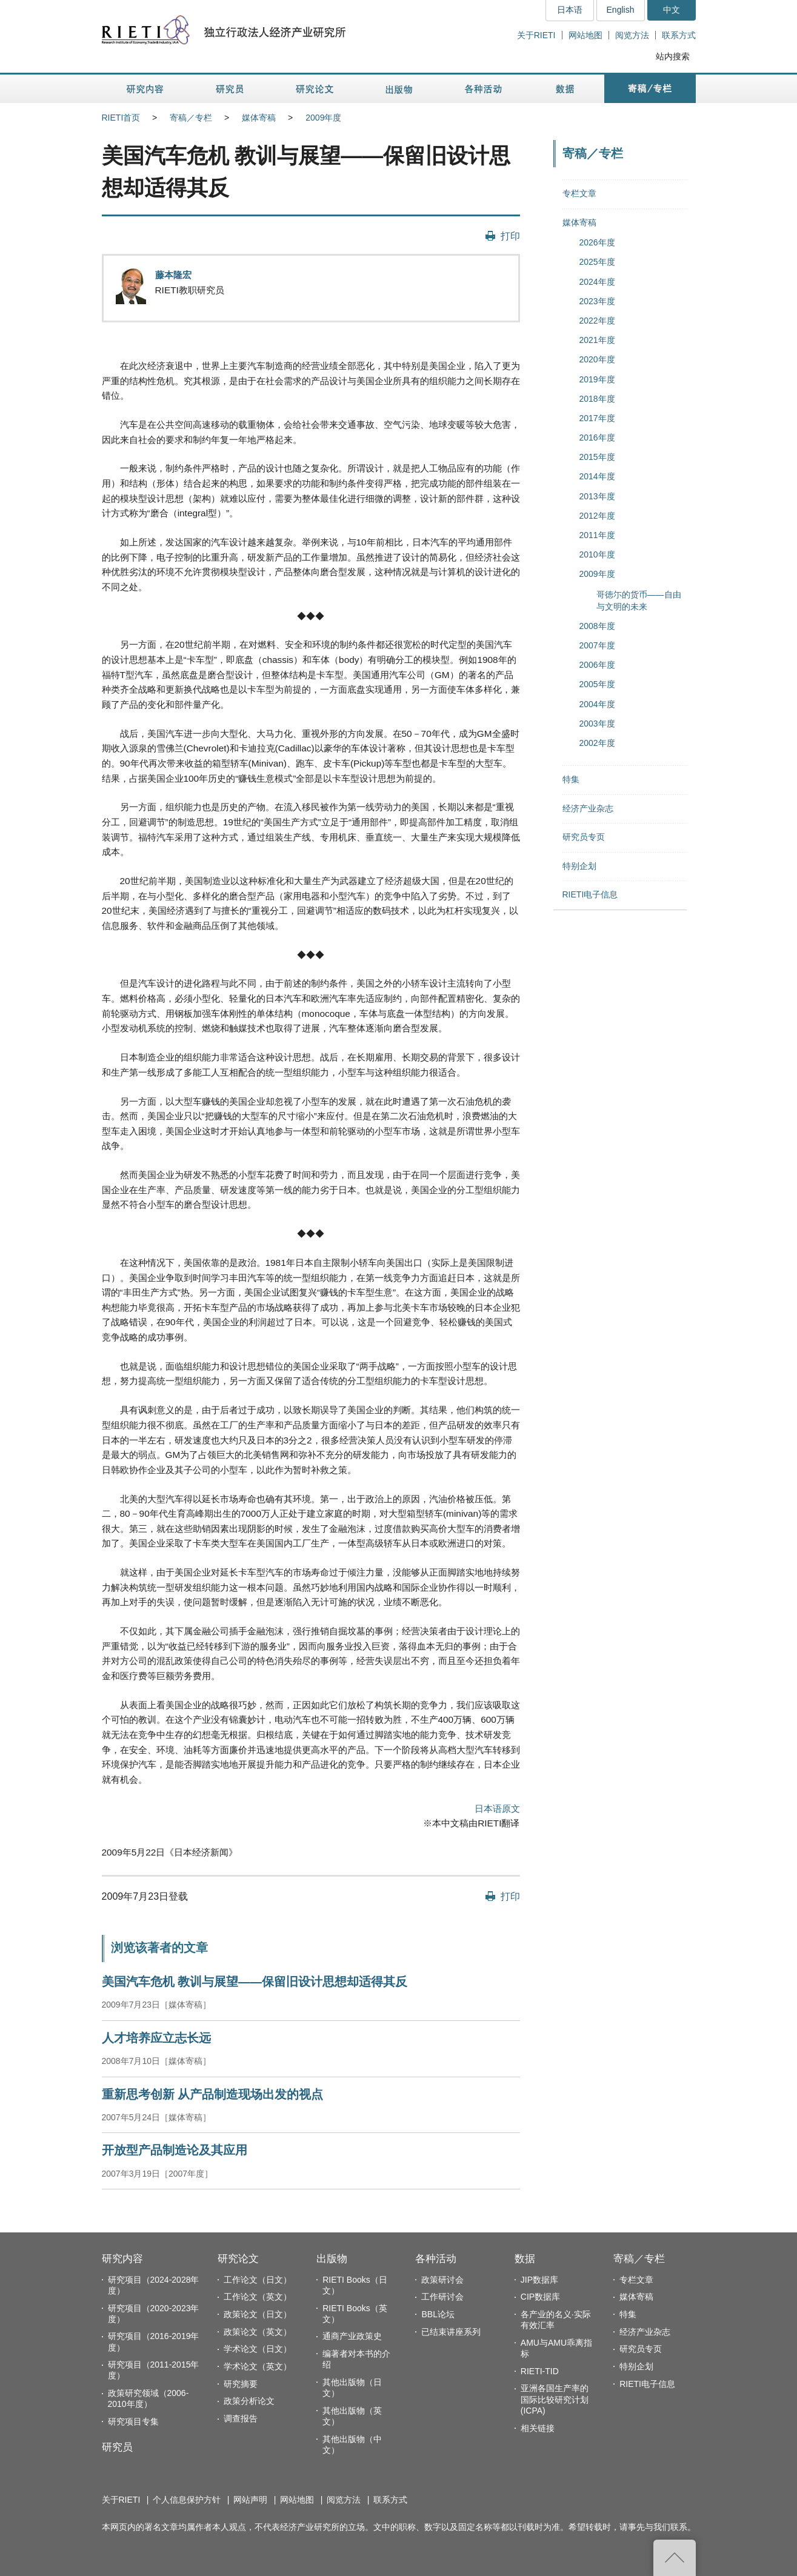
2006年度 (597, 665)
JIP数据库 (539, 2280)
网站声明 (250, 2499)
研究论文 (238, 2259)
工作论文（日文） (258, 2280)
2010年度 (597, 554)
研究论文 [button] (314, 89)
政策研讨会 (442, 2280)
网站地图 (585, 35)
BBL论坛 (437, 2314)
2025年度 (597, 262)
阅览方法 (632, 35)
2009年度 (323, 117)
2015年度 (597, 457)
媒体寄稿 (259, 117)
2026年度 (597, 242)
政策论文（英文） (258, 2332)
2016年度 (597, 437)
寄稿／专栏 (191, 117)
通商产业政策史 (352, 2336)
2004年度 (597, 704)
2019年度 (597, 379)
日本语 (569, 10)
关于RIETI (536, 35)
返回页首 (674, 2558)
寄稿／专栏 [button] (650, 89)
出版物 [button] (398, 89)
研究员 (117, 2447)
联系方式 (679, 35)
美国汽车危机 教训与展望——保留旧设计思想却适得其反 (255, 1981)
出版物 (331, 2259)
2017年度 (597, 418)
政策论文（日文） (258, 2314)
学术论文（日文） (258, 2349)
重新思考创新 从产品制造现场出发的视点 (212, 2094)
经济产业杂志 (587, 808)
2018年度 (597, 399)
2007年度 (597, 645)
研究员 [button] (230, 89)
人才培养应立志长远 (156, 2038)
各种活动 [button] (483, 89)
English (621, 10)
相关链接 (538, 2428)
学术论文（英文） (258, 2366)
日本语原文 (497, 1808)
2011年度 (597, 535)
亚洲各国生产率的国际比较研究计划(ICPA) (555, 2399)
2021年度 (597, 340)
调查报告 (241, 2418)
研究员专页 (583, 837)
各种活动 (435, 2259)
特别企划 (579, 866)
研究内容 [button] (146, 89)
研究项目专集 (133, 2421)
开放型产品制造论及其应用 (174, 2150)
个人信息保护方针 (187, 2499)
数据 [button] (566, 89)
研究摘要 (241, 2384)
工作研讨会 (442, 2296)
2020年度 (597, 359)
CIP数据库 (540, 2296)
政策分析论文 (249, 2401)
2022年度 (597, 320)
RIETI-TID (540, 2371)
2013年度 (597, 496)
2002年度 (597, 743)
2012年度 (597, 516)
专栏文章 (579, 193)
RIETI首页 (121, 117)
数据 (525, 2259)
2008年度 (597, 626)
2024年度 (597, 282)
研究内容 (122, 2259)
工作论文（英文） (258, 2296)
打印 (510, 235)
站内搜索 (673, 56)
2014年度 (597, 476)
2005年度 (597, 684)
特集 (570, 779)
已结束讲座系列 (451, 2332)
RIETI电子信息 (590, 894)
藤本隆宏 (173, 275)
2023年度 (597, 301)
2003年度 (597, 723)
